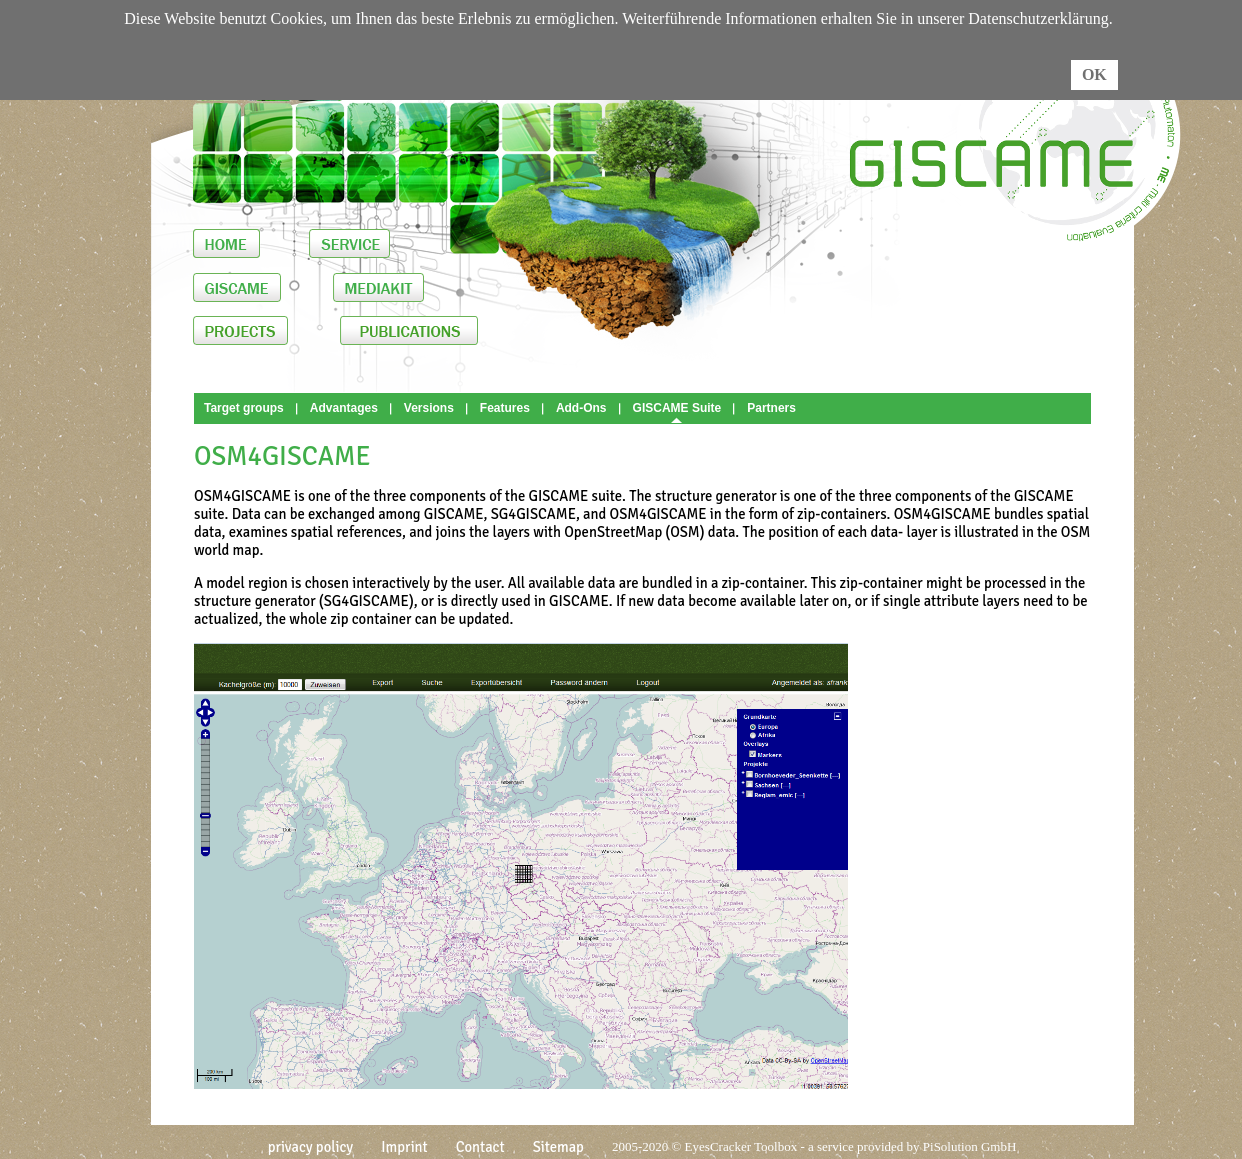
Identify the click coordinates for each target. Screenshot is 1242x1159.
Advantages (344, 408)
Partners (771, 408)
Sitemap (558, 1147)
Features (505, 408)
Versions (429, 408)
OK (1094, 74)
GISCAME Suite (677, 408)
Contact (480, 1147)
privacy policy (311, 1147)
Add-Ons (581, 408)
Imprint (404, 1147)
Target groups (244, 408)
